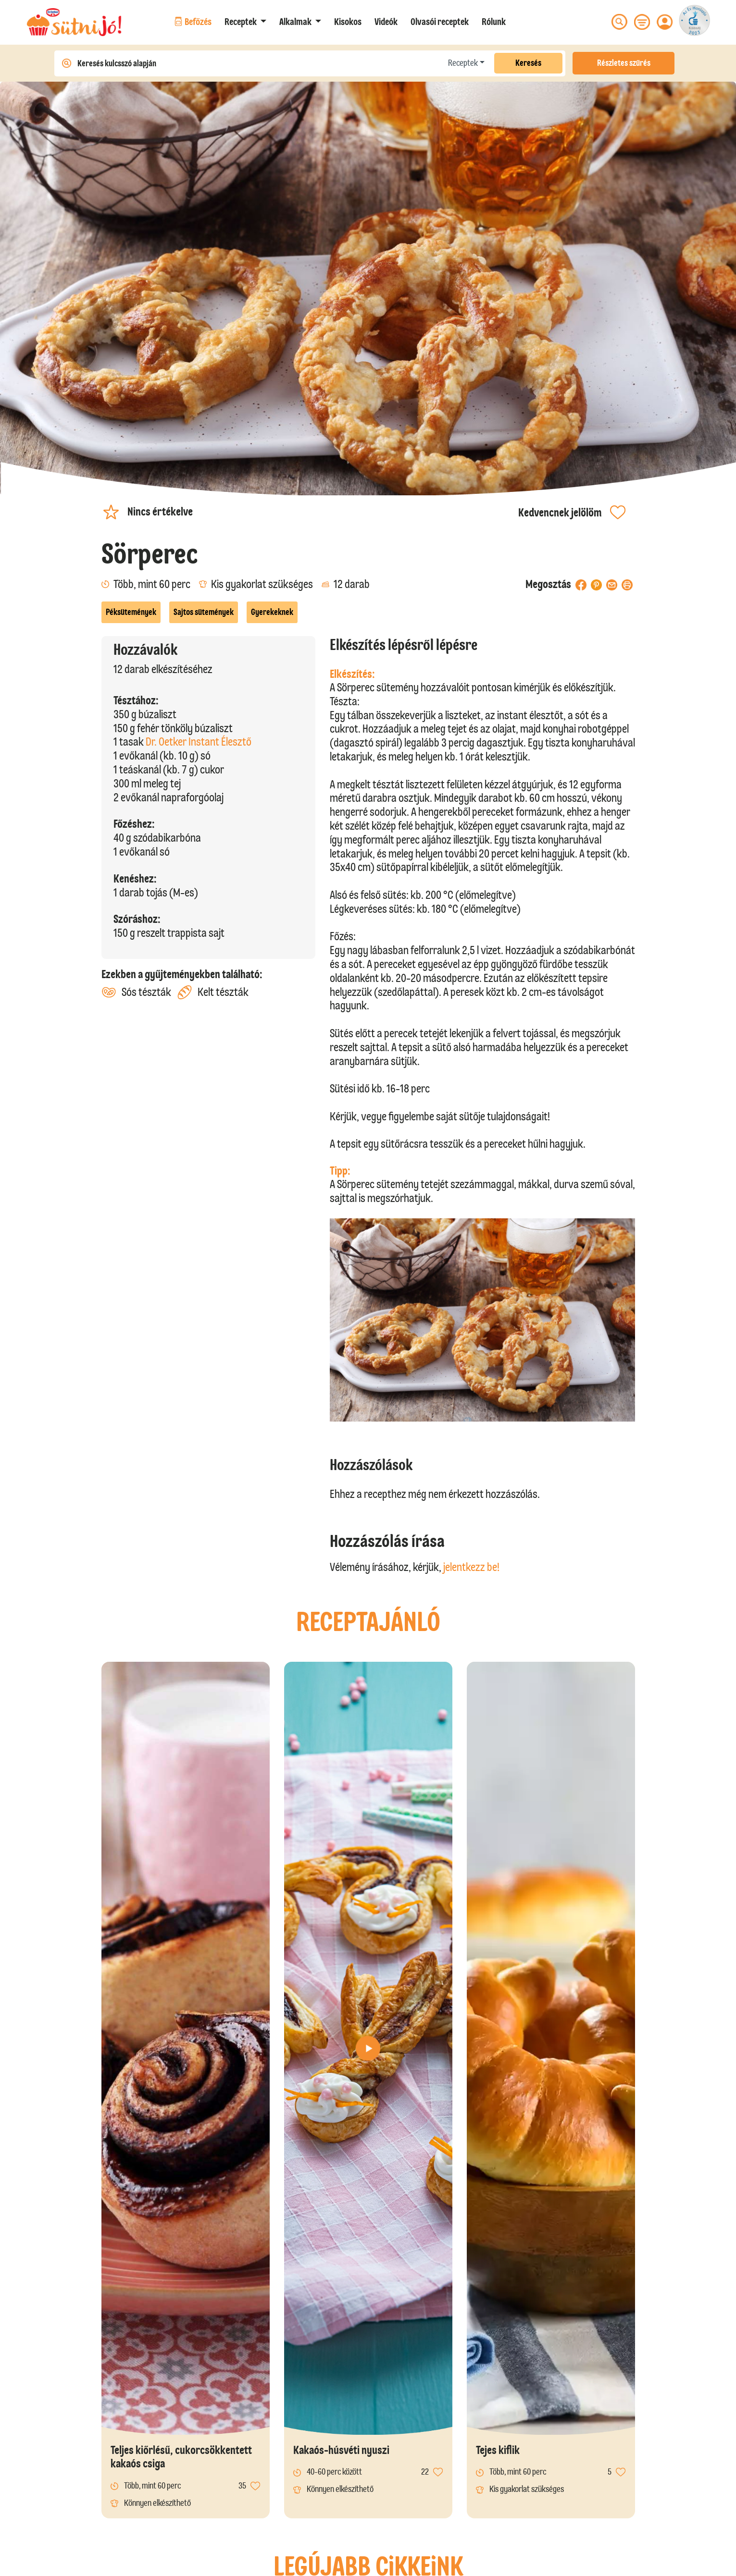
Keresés (528, 63)
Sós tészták (136, 992)
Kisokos (348, 21)
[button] (245, 21)
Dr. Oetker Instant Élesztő (198, 741)
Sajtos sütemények (204, 612)
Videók (386, 21)
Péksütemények (131, 612)
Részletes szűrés (623, 63)
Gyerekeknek (272, 612)
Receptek (463, 63)
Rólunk (494, 21)
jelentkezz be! (471, 1567)
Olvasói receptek (440, 21)
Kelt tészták (213, 992)
